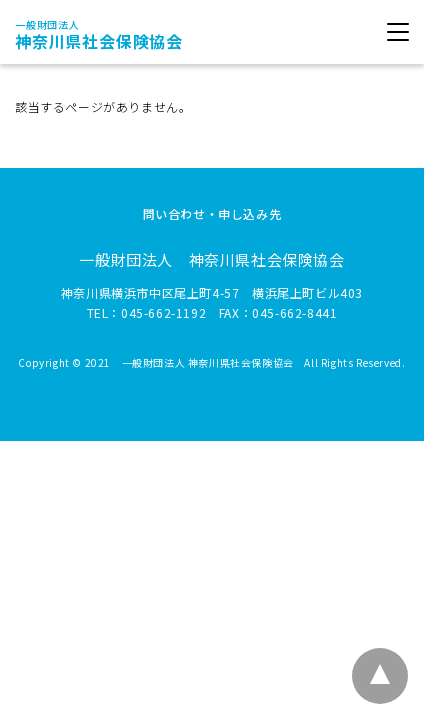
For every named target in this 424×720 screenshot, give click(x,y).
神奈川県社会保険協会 (99, 35)
